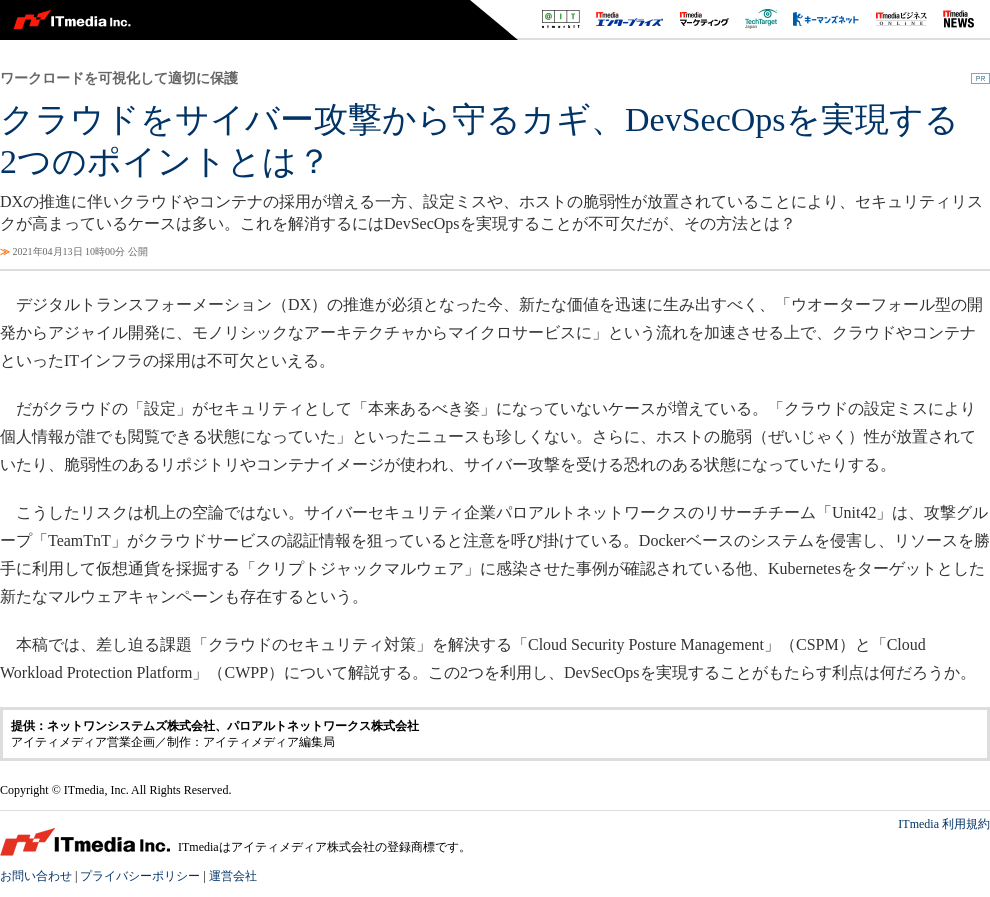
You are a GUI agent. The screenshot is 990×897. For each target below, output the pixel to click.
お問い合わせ (36, 876)
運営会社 (233, 876)
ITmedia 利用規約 (944, 824)
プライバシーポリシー (140, 876)
